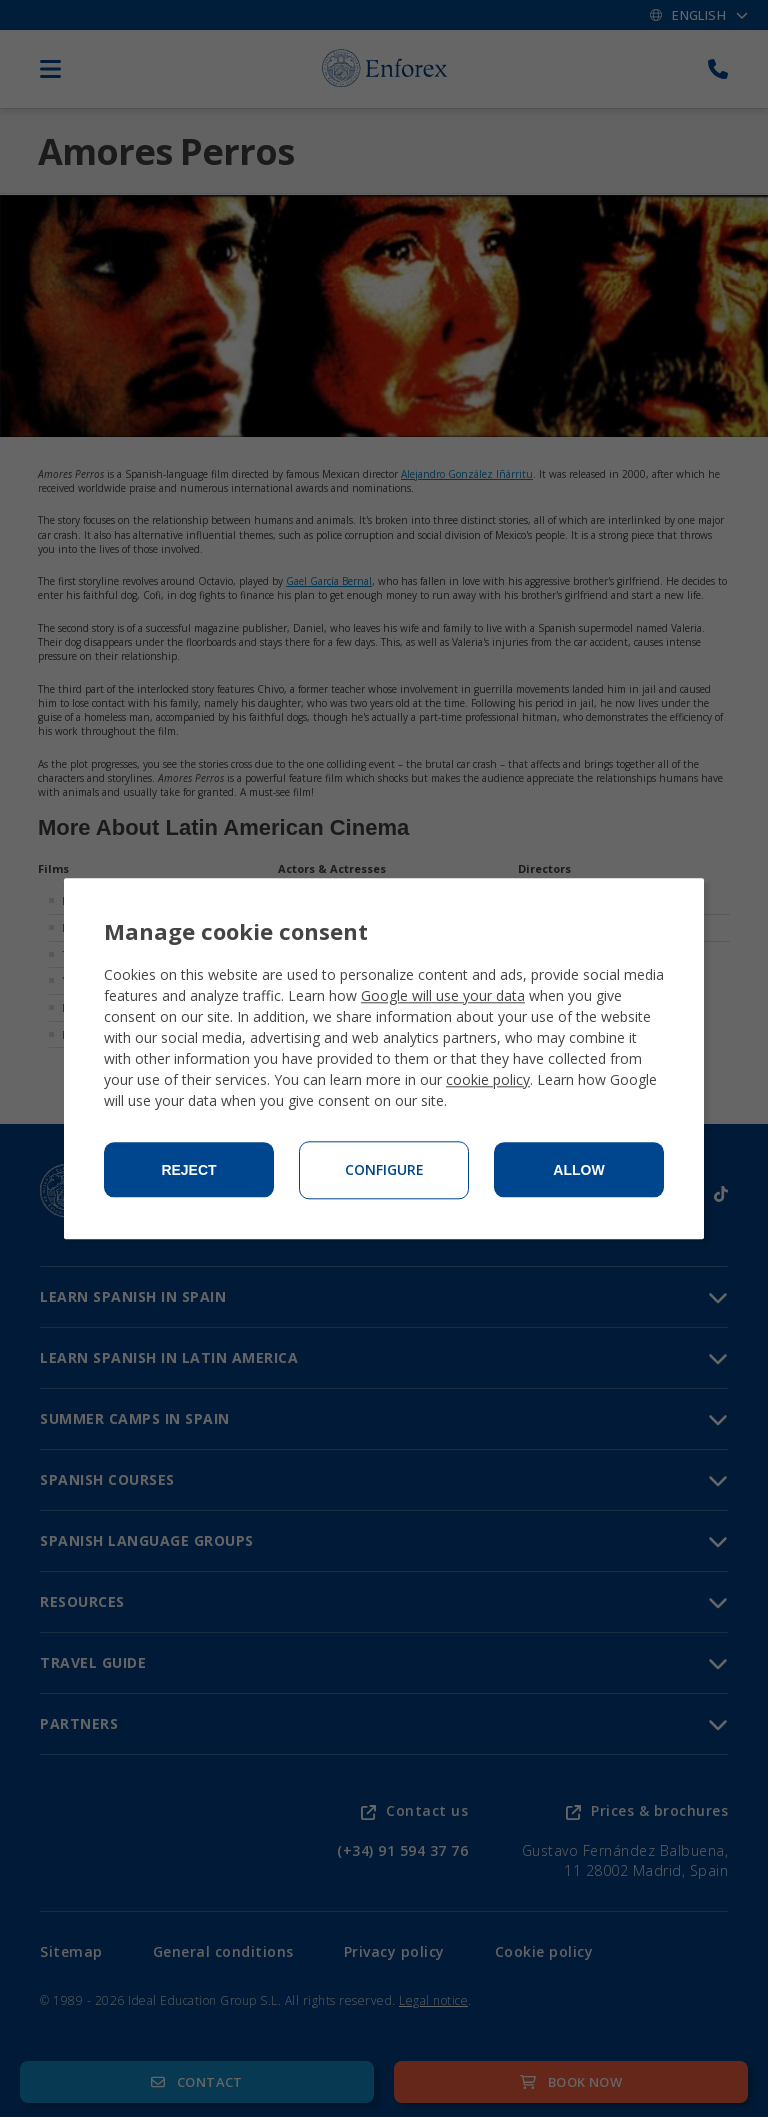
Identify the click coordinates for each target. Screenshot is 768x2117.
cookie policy (488, 1079)
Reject (188, 1170)
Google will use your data (443, 995)
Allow (578, 1170)
